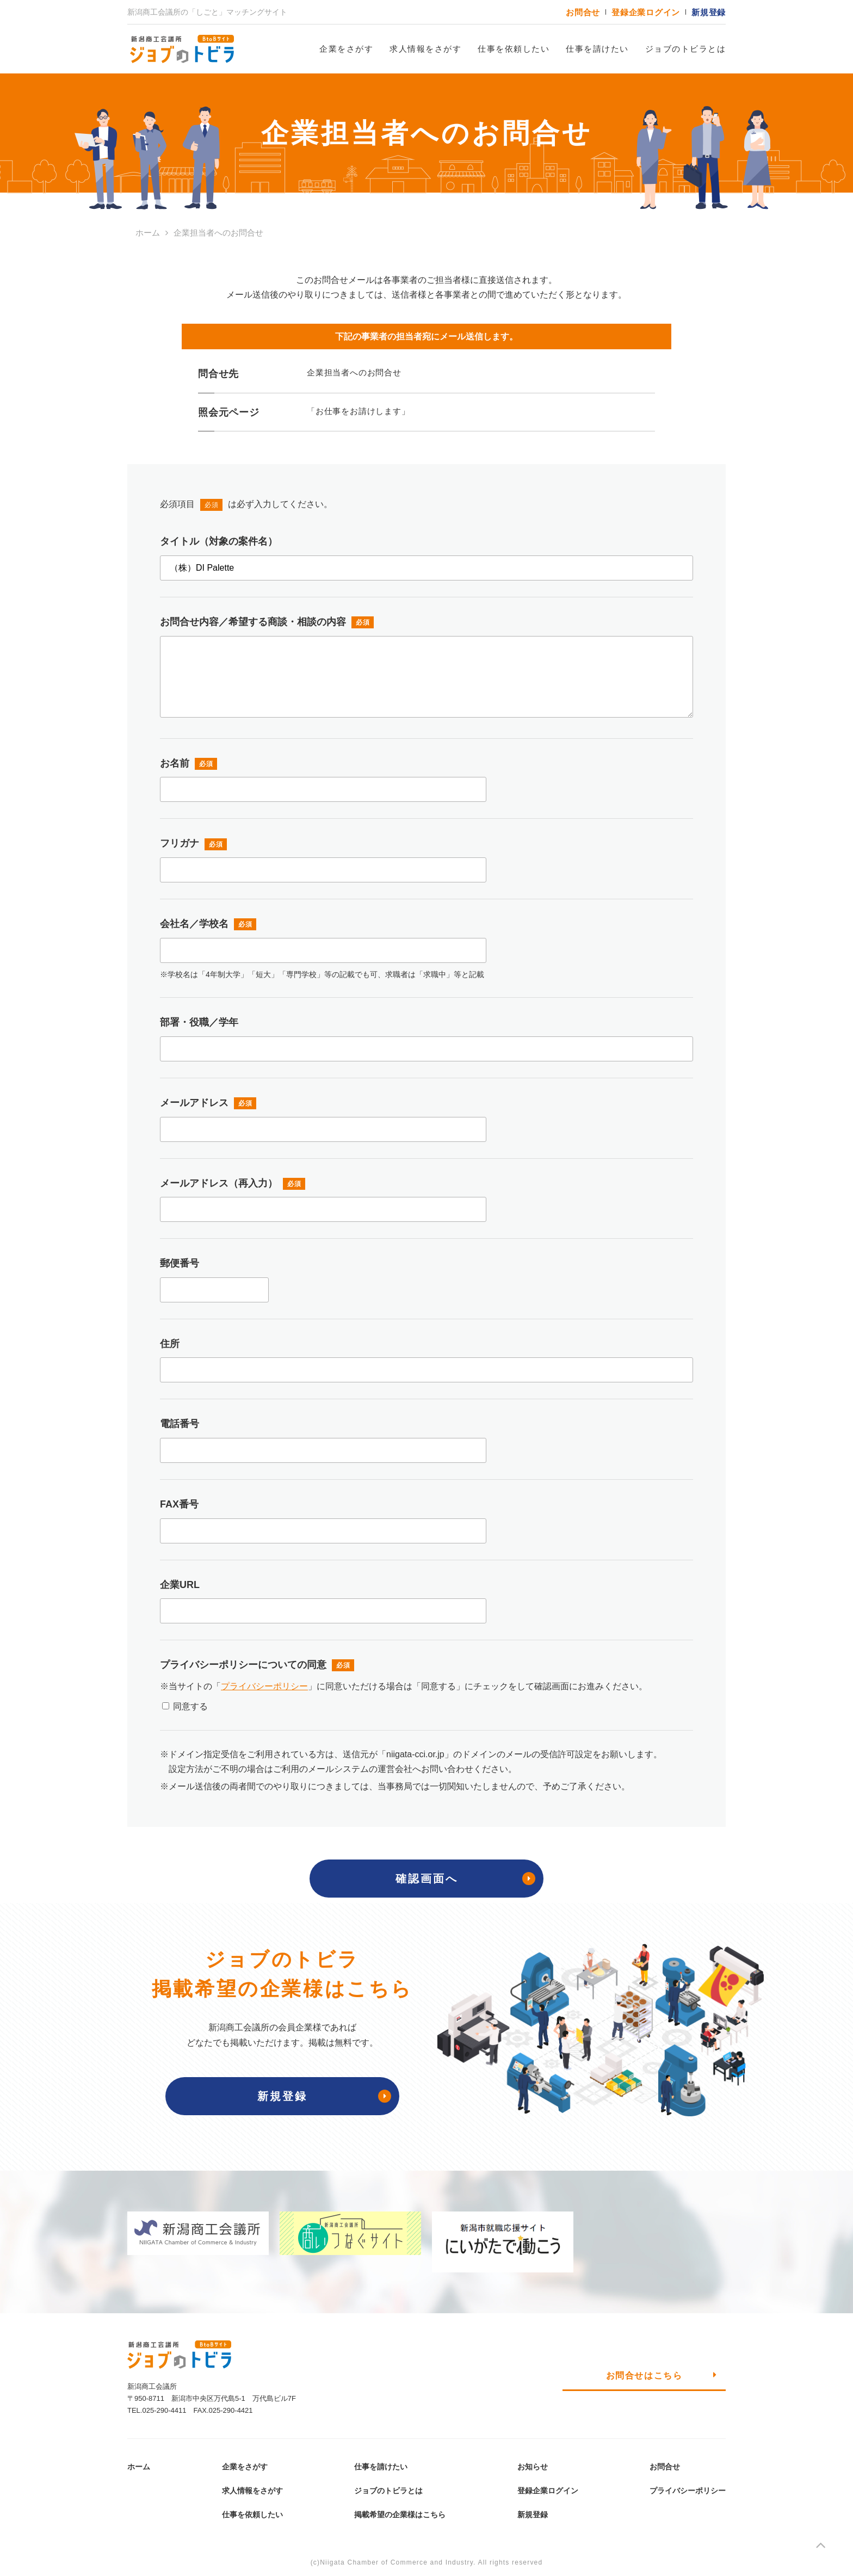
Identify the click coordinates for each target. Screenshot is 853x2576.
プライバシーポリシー (264, 1686)
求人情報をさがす (425, 48)
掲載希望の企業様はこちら (400, 2514)
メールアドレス (194, 1102)
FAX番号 (179, 1504)
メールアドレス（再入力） (218, 1183)
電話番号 (179, 1423)
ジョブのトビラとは (685, 48)
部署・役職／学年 (199, 1022)
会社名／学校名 (194, 923)
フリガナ (179, 843)
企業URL (180, 1584)
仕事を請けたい (597, 48)
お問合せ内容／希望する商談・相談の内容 (253, 621)
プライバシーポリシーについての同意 (243, 1664)
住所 (170, 1343)
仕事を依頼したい (513, 48)
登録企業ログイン (645, 12)
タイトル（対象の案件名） (218, 541)
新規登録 (708, 12)
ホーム (138, 2466)
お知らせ (532, 2466)
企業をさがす (346, 48)
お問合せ (583, 12)
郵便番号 (179, 1263)
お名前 (174, 763)
